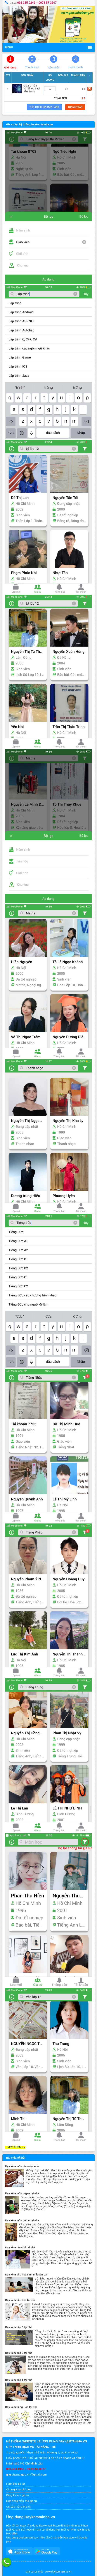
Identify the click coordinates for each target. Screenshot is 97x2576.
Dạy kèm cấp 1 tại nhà (18, 2380)
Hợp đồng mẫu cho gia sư (21, 2500)
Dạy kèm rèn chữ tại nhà (20, 2247)
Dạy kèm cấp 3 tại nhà (18, 2327)
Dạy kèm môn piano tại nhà (22, 2166)
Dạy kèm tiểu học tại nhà (20, 2300)
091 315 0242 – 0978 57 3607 (37, 2)
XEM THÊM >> (15, 2147)
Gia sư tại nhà (34, 2571)
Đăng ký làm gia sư (18, 2495)
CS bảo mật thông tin (18, 2506)
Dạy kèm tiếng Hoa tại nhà (21, 2407)
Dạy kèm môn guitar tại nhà (22, 2220)
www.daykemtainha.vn (58, 2571)
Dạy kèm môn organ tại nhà (22, 2193)
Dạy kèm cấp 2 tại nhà (18, 2352)
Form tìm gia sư (15, 2483)
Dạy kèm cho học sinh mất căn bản (26, 2274)
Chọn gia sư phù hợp (18, 2489)
